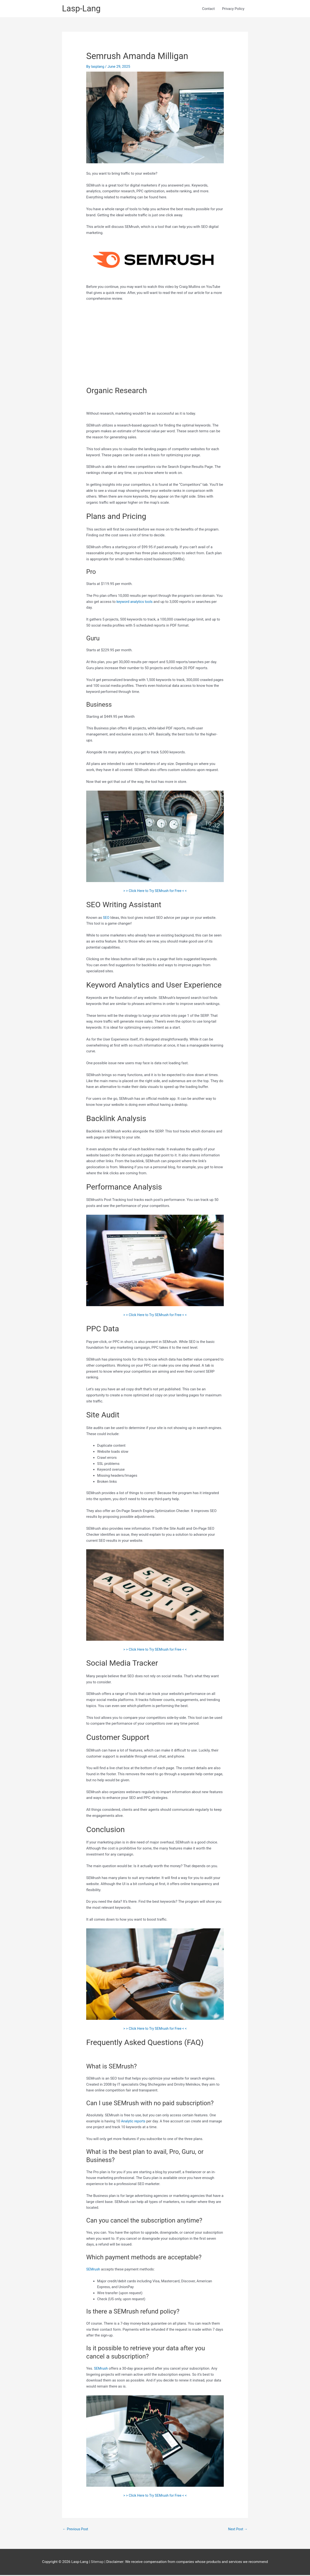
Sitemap (98, 2562)
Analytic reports (134, 2121)
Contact (208, 9)
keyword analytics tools (135, 602)
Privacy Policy (233, 9)
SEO (106, 918)
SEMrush (93, 2270)
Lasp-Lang (82, 9)
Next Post (237, 2530)
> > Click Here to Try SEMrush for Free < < (155, 891)
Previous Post (75, 2530)
